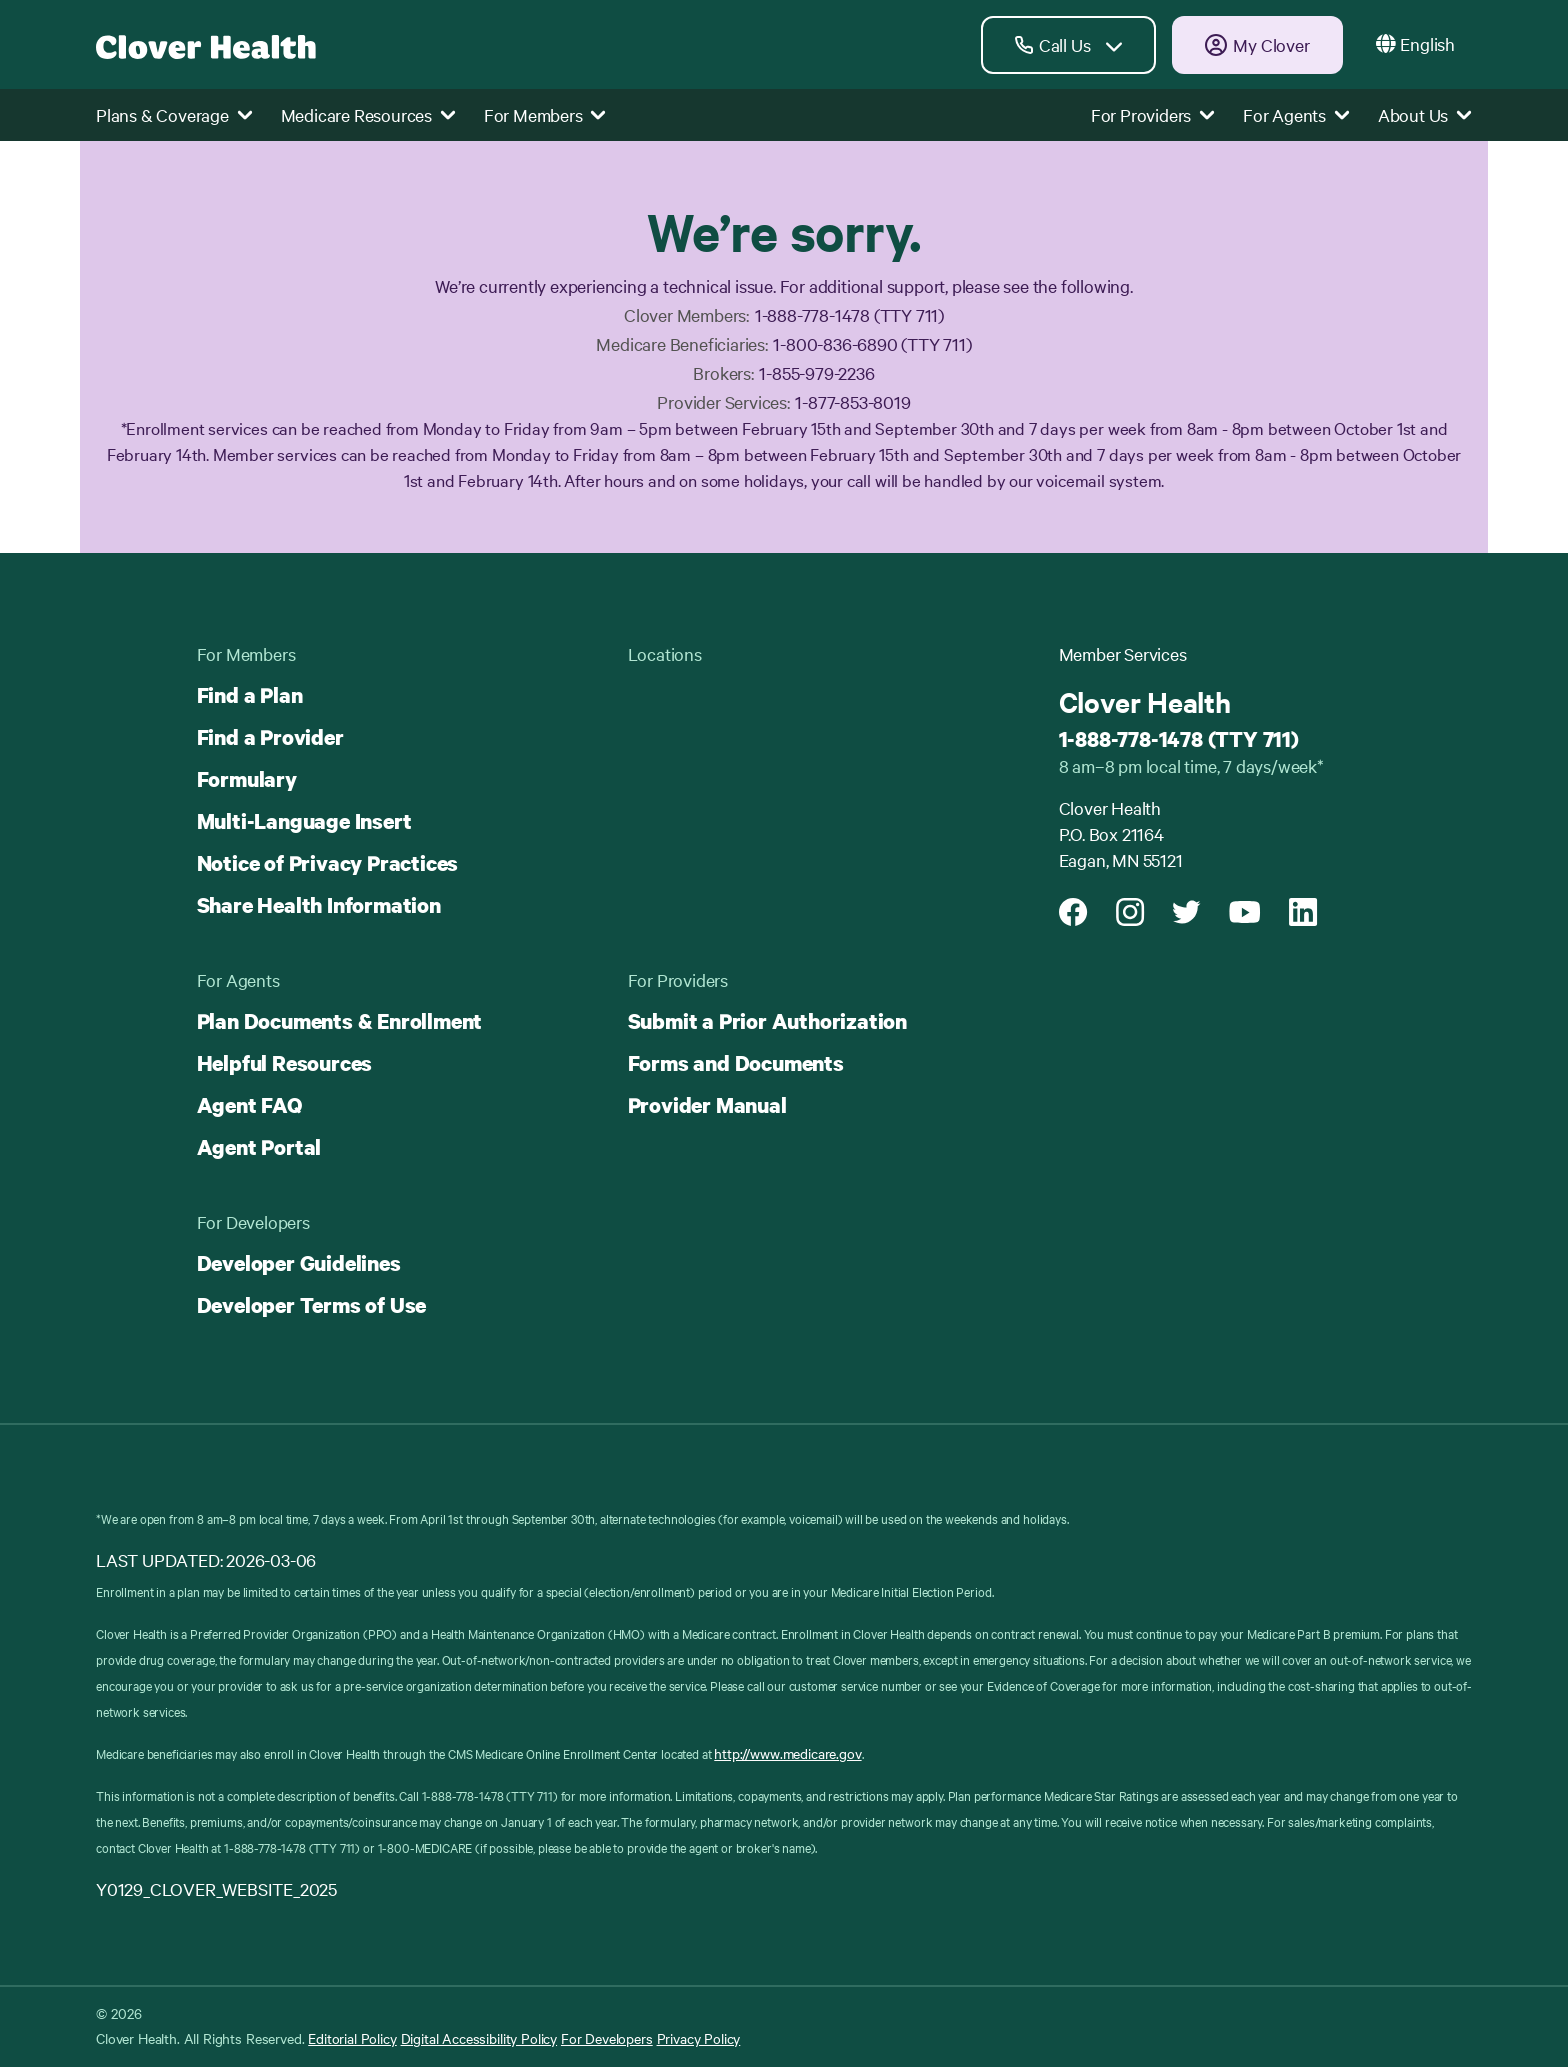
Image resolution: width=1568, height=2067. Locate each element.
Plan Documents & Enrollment (340, 1021)
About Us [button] (1425, 114)
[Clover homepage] (206, 44)
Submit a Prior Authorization (767, 1021)
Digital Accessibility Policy (479, 2038)
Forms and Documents (736, 1063)
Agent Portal (259, 1147)
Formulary (247, 779)
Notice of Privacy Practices (328, 863)
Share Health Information (319, 905)
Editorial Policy (352, 2038)
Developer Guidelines (299, 1263)
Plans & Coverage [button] (174, 114)
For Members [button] (545, 114)
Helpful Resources (285, 1063)
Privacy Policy (699, 2038)
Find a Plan (250, 695)
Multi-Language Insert (304, 821)
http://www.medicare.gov (787, 1753)
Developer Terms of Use (312, 1305)
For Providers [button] (1153, 114)
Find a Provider (270, 737)
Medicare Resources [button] (368, 114)
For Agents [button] (1296, 114)
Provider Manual (707, 1105)
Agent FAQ (249, 1105)
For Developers (607, 2038)
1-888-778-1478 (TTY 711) (1179, 739)
